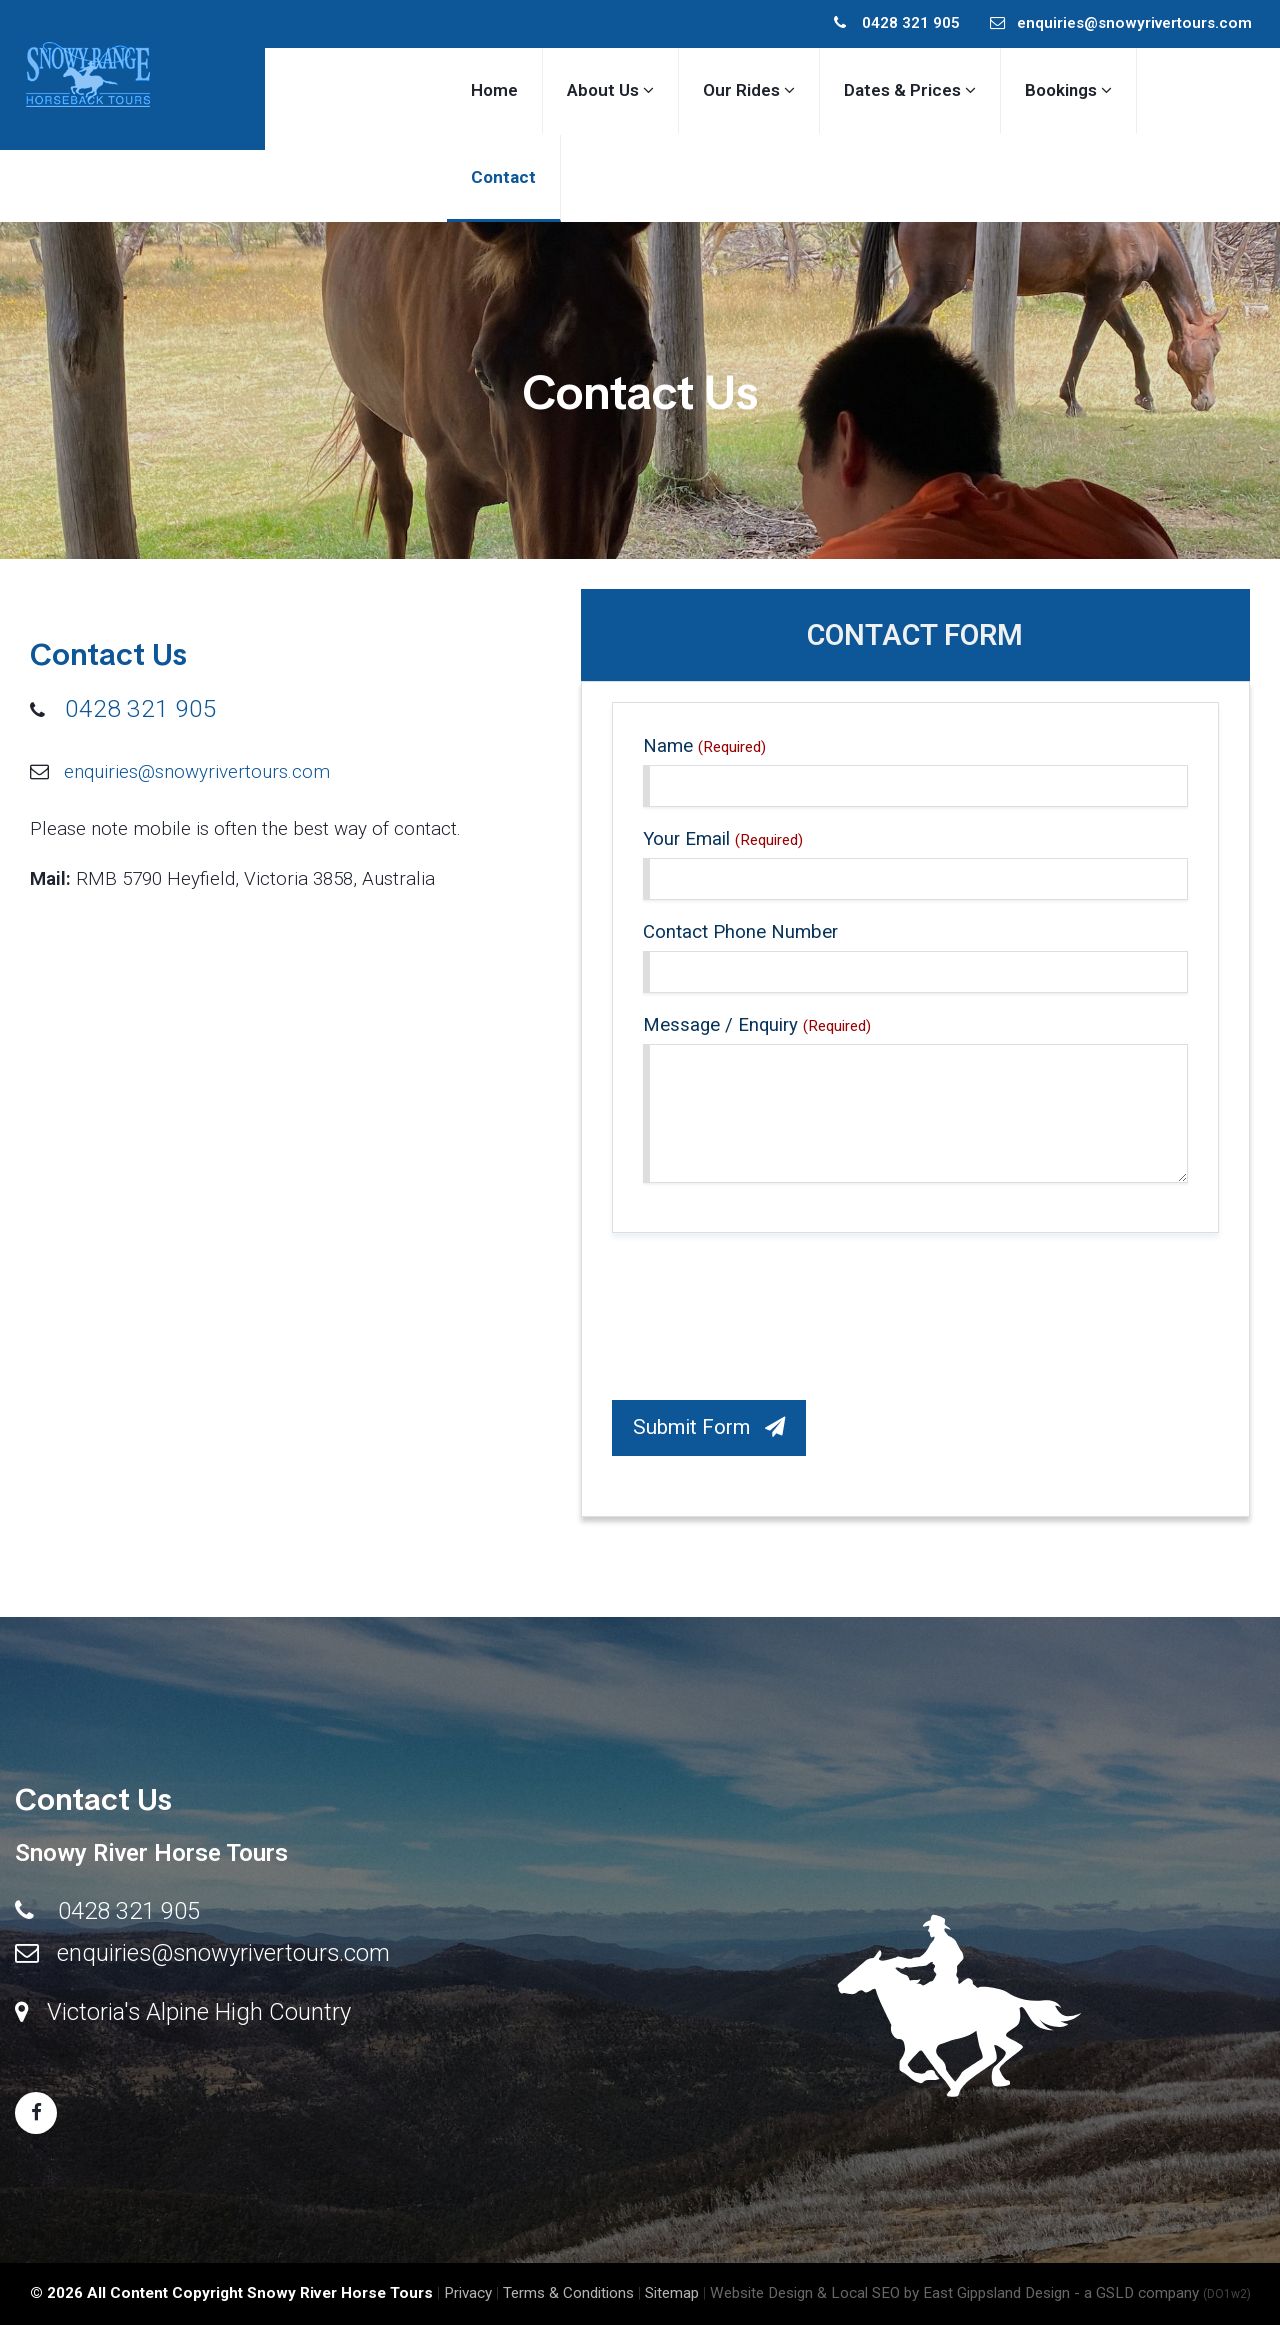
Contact (503, 177)
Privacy (468, 2293)
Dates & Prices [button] (910, 90)
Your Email (723, 839)
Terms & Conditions (568, 2293)
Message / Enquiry (757, 1025)
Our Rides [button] (749, 90)
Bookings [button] (1068, 90)
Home (494, 90)
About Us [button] (610, 90)
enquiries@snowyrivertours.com (1121, 23)
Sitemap (672, 2293)
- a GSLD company (1162, 2293)
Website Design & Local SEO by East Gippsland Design (890, 2293)
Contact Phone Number (740, 932)
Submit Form (709, 1427)
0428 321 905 (897, 23)
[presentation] (764, 1322)
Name (704, 746)
